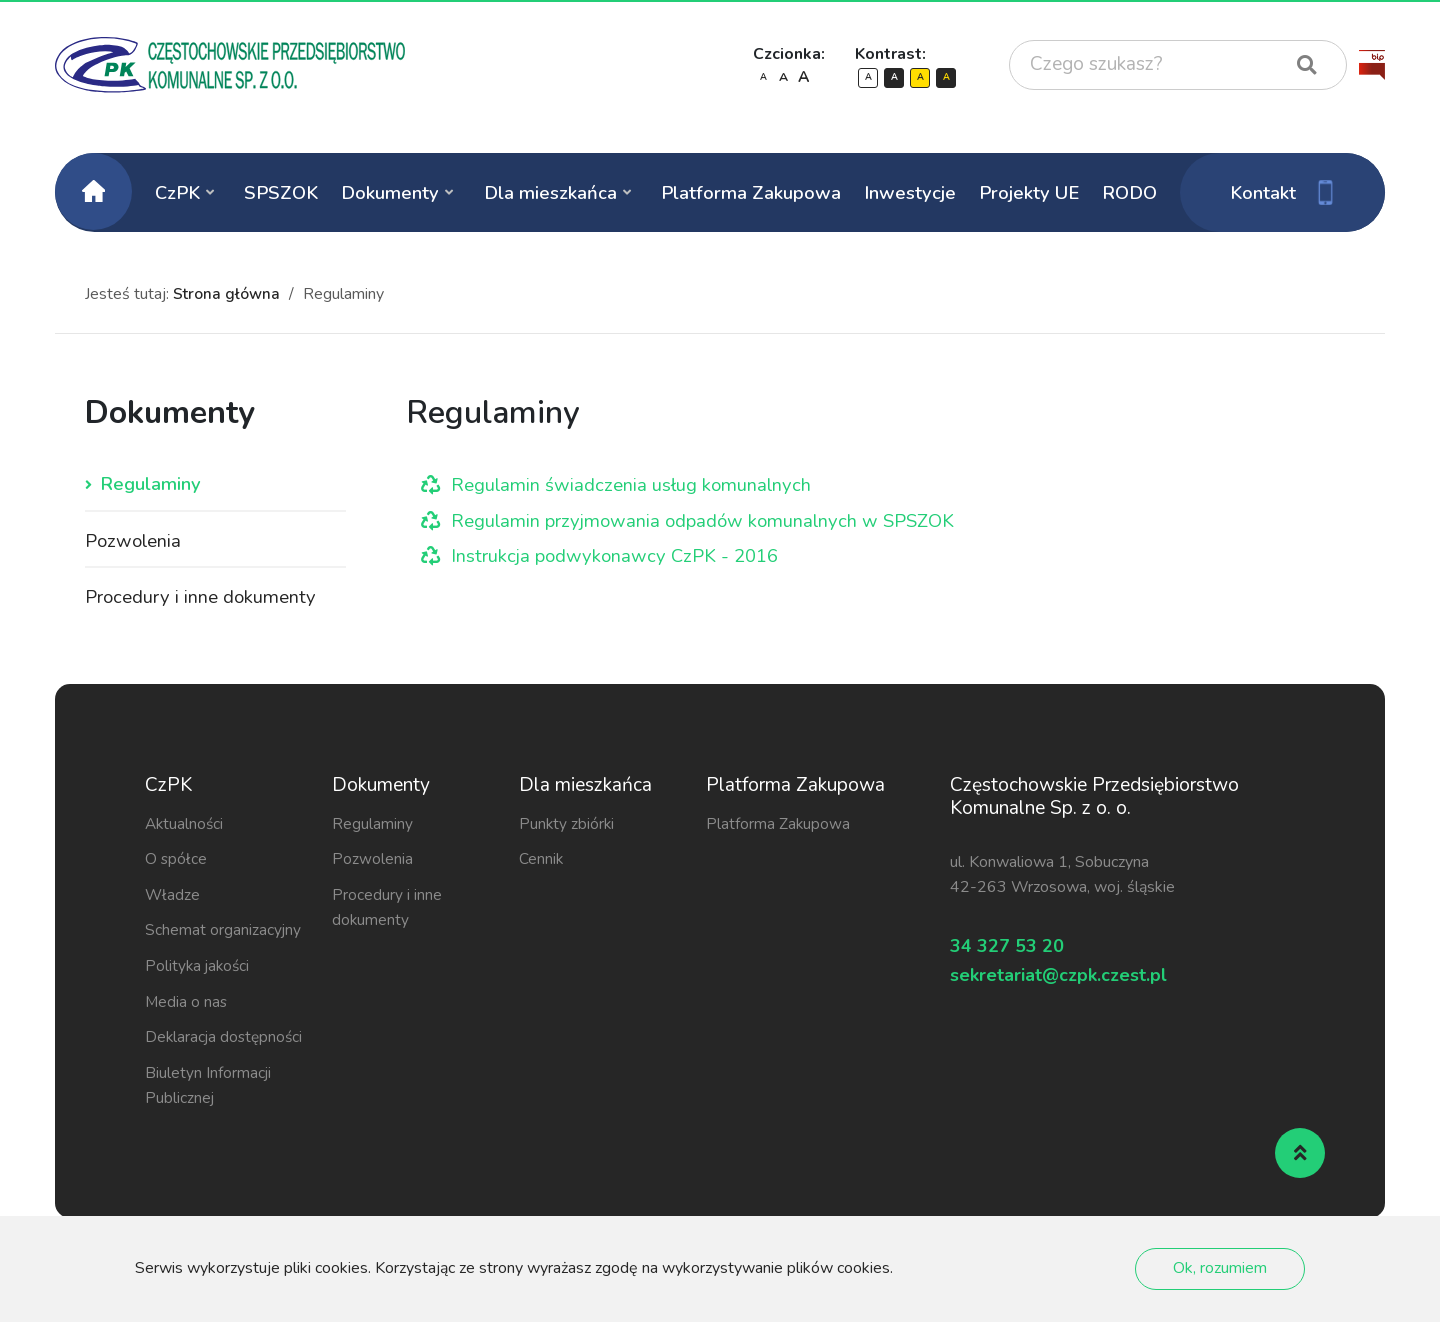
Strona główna (227, 294)
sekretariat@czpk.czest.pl (1081, 988)
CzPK (177, 192)
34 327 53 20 (1017, 952)
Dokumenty (390, 192)
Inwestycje (910, 192)
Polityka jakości (199, 970)
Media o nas (187, 1005)
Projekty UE (1029, 192)
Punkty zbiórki (567, 827)
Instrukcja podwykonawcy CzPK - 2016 (619, 556)
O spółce (176, 863)
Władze (173, 898)
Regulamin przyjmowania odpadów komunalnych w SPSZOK (709, 521)
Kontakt (1282, 192)
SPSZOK (281, 192)
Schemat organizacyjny (223, 934)
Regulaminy (150, 485)
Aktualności (185, 827)
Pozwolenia (135, 543)
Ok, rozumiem (1220, 1268)
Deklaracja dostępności (226, 1041)
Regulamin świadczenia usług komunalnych (633, 485)
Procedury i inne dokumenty (202, 600)
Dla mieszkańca (550, 192)
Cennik (541, 863)
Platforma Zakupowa (751, 192)
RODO (1129, 192)
